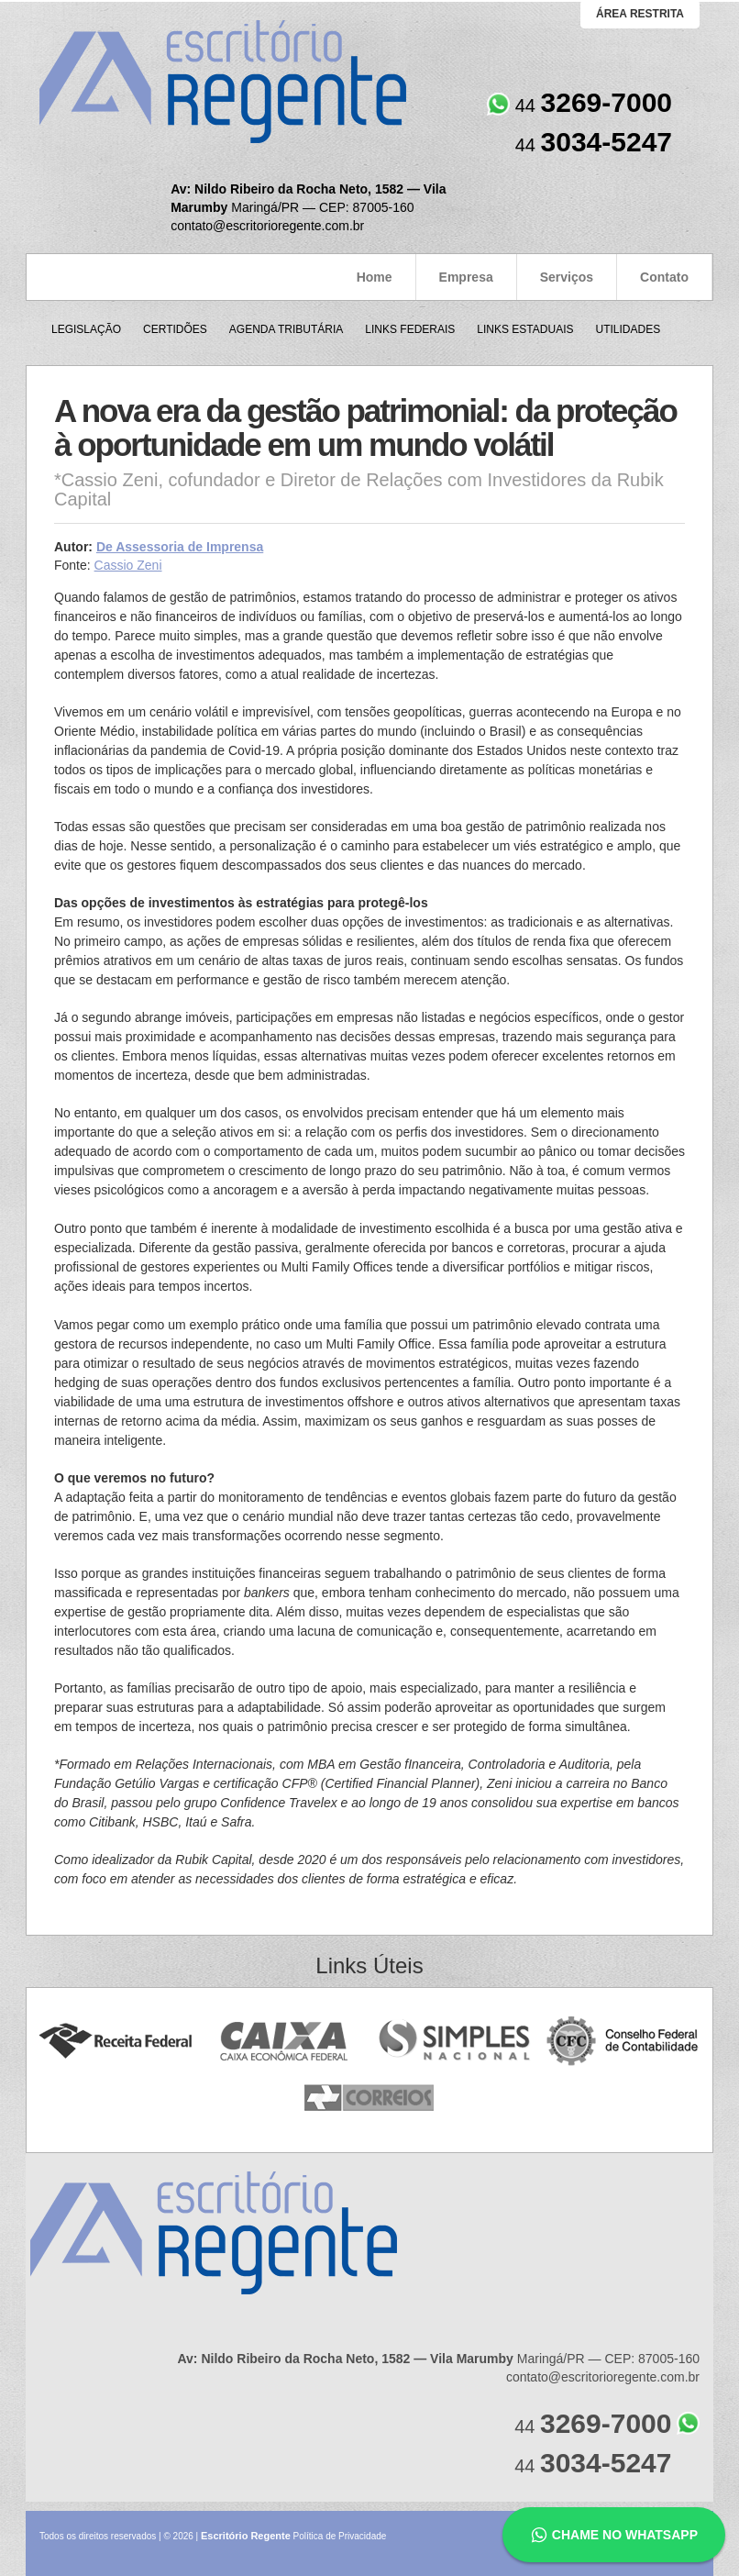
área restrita (640, 13)
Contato (664, 277)
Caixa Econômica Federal (285, 2041)
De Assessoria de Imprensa (179, 546)
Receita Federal (115, 2041)
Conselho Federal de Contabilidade (624, 2041)
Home (374, 277)
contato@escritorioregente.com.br (267, 225)
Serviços (566, 277)
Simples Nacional (454, 2041)
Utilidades (627, 329)
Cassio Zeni (128, 565)
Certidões (175, 329)
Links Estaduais (525, 329)
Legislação (86, 329)
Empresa (466, 277)
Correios (370, 2098)
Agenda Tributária (286, 329)
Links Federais (410, 329)
